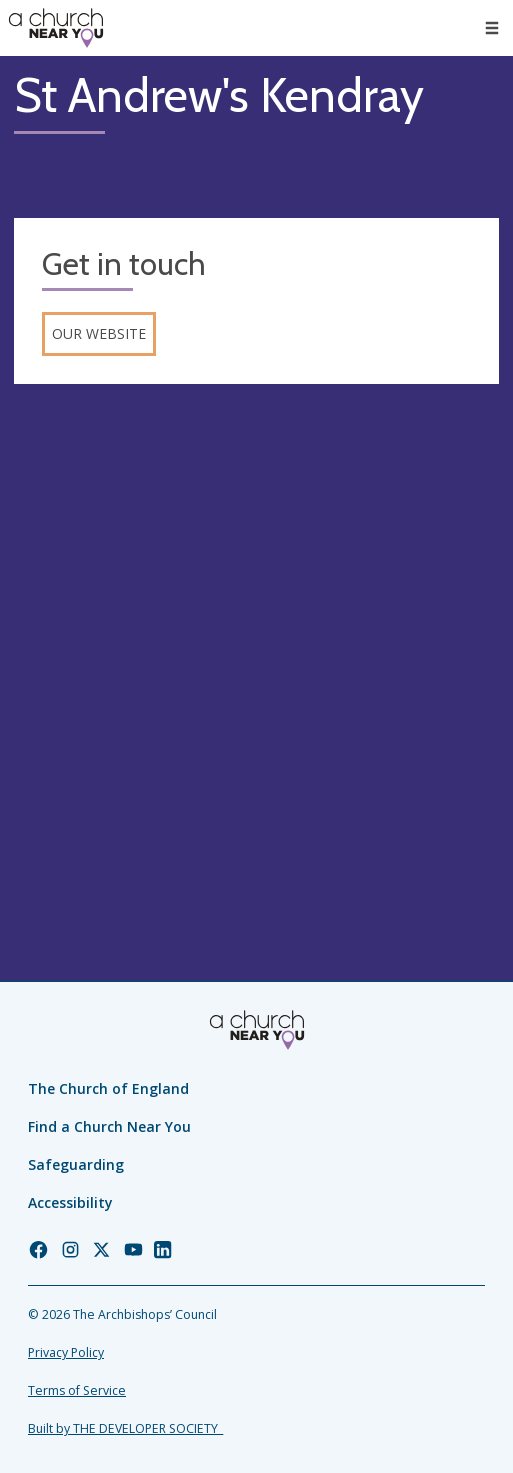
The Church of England (108, 1088)
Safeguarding (76, 1164)
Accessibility (70, 1202)
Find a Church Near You (109, 1126)
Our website (99, 333)
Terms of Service (77, 1390)
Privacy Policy (66, 1352)
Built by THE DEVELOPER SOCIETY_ (125, 1428)
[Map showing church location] (256, 640)
